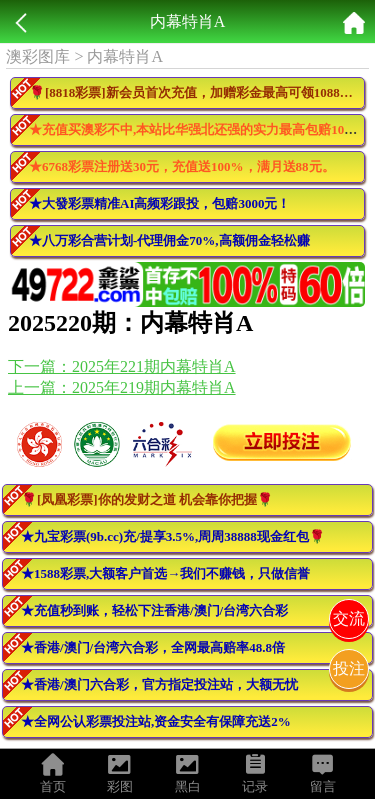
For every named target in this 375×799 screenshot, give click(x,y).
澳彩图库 (38, 56)
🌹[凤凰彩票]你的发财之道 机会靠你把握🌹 (147, 499)
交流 (349, 618)
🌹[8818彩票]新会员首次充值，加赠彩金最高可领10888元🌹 (197, 92)
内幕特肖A (125, 56)
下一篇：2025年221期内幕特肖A (122, 366)
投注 (349, 668)
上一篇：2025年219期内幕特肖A (122, 387)
